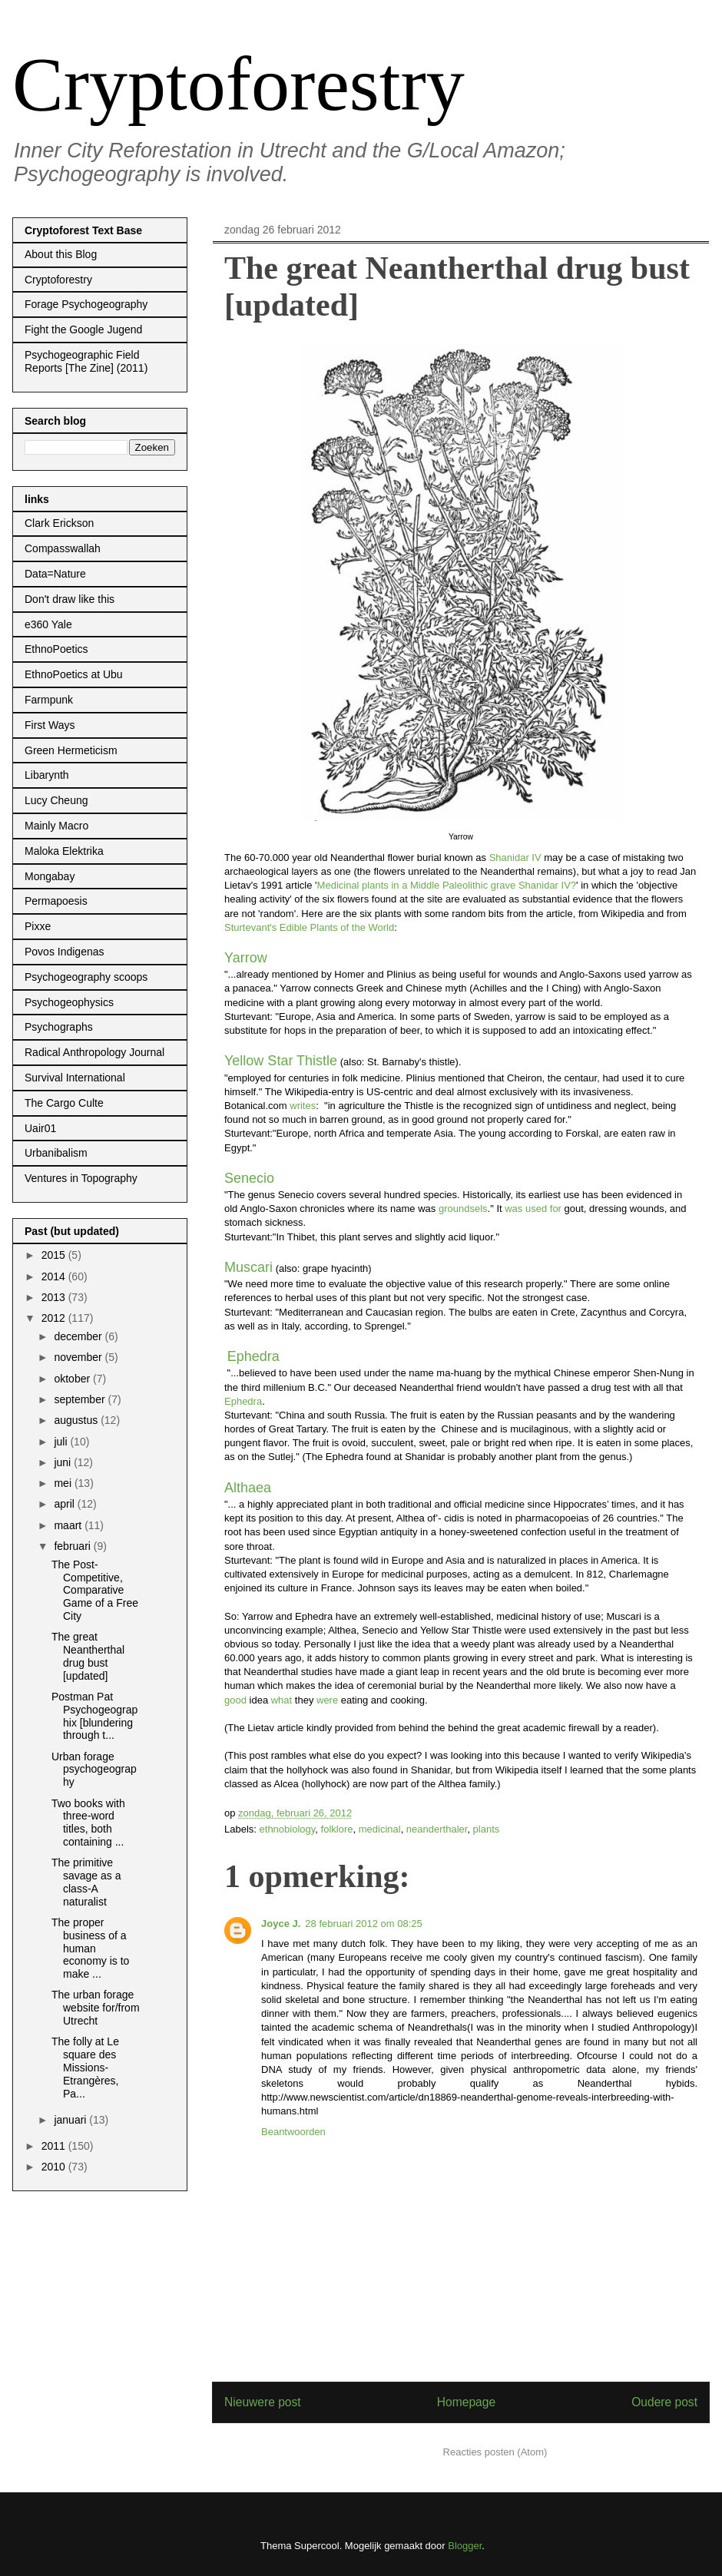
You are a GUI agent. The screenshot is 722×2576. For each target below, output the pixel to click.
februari (73, 1546)
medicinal (380, 1829)
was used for (534, 1208)
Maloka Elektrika (64, 851)
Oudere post (664, 2402)
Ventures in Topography (81, 1178)
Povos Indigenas (64, 951)
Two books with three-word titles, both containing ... (88, 1822)
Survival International (75, 1077)
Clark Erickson (59, 523)
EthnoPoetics (56, 649)
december (79, 1336)
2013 (54, 1297)
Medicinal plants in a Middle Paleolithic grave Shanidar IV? (446, 885)
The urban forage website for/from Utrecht (95, 2007)
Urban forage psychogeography (94, 1769)
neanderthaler (437, 1829)
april (65, 1504)
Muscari (248, 1267)
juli (62, 1441)
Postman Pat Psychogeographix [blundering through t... (94, 1715)
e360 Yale (48, 624)
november (79, 1357)
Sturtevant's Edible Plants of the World (309, 927)
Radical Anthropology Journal (94, 1052)
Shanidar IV (515, 857)
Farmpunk (49, 700)
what (281, 1700)
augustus (77, 1420)
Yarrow (245, 957)
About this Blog (61, 254)
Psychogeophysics (69, 1002)
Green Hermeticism (71, 750)
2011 (54, 2146)
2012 (54, 1318)
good (235, 1700)
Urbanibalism (56, 1153)
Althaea (247, 1487)
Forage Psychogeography (86, 304)
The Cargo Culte (64, 1103)
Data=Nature (55, 574)
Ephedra (253, 1356)
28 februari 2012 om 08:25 (363, 1923)
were (327, 1700)
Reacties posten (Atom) (495, 2452)
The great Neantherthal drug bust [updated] (87, 1656)
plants (486, 1829)
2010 (54, 2166)
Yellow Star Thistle (280, 1060)
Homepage (466, 2402)
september (81, 1399)
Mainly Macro (56, 825)
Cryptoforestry (238, 84)
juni (64, 1462)
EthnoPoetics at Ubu (74, 674)
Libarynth (47, 775)
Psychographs (59, 1027)
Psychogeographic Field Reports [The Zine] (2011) (86, 361)
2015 (54, 1255)
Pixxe (38, 926)
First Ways (50, 725)
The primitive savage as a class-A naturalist (86, 1881)
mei (64, 1483)
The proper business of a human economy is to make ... (90, 1948)
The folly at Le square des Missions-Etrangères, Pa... (85, 2067)
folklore (337, 1829)
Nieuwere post (262, 2402)
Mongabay (50, 876)
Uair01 (40, 1128)
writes (303, 1105)
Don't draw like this (69, 599)
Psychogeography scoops (86, 977)
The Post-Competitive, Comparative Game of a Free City (94, 1590)
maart (69, 1525)
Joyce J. (280, 1923)
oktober (73, 1378)
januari (71, 2120)
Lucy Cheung (56, 800)
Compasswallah (63, 548)
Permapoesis (56, 901)
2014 (54, 1276)
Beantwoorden (293, 2131)
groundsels (463, 1208)
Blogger (465, 2545)
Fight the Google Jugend (83, 329)
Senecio (249, 1178)
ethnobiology (288, 1829)
